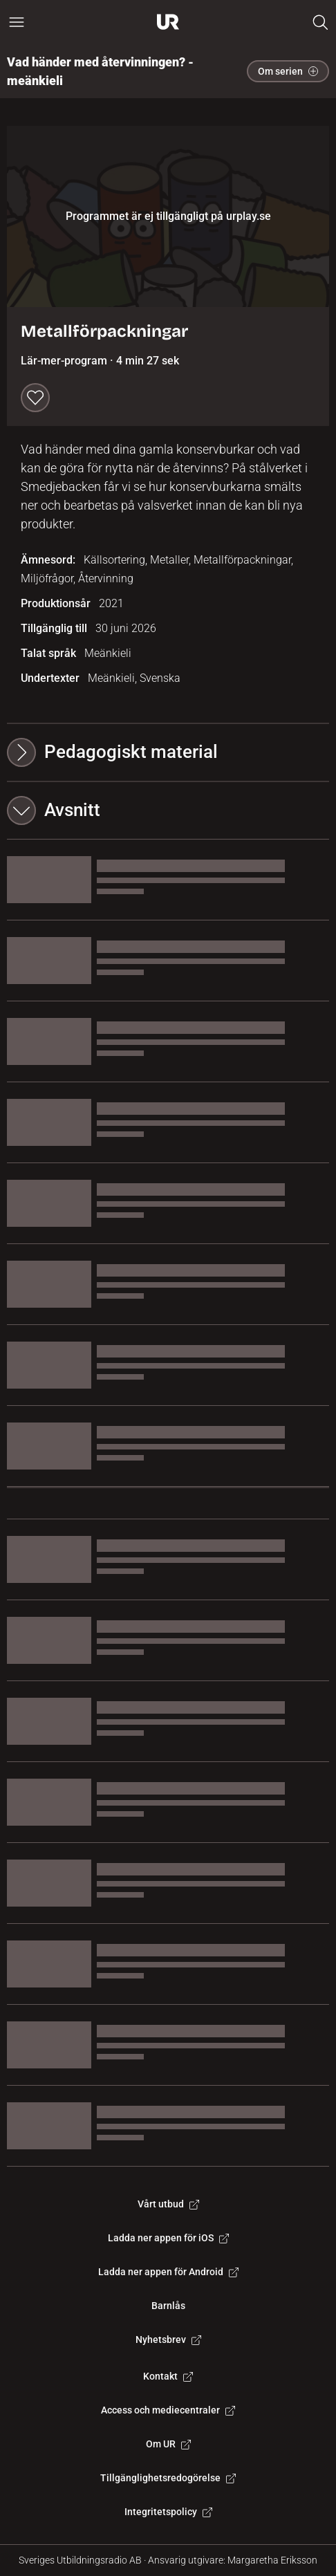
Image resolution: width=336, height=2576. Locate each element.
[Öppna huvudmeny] (16, 22)
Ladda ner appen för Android (168, 2271)
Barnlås (168, 2305)
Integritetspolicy (168, 2511)
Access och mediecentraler (168, 2410)
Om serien (288, 71)
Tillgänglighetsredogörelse (168, 2477)
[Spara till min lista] (35, 397)
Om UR (168, 2443)
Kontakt (168, 2376)
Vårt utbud (168, 2203)
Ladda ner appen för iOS (168, 2237)
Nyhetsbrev (168, 2339)
